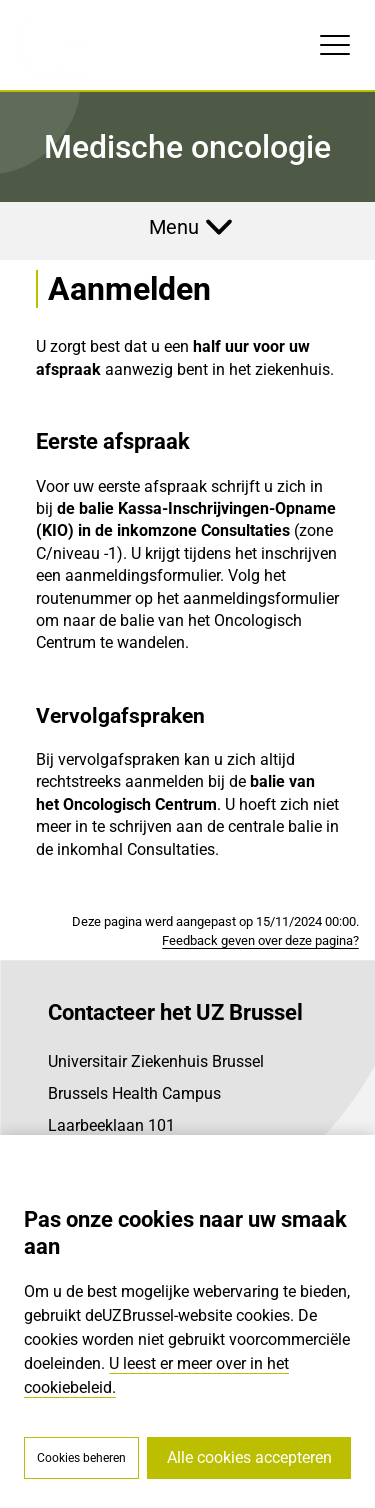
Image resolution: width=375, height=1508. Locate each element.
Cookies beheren (81, 1458)
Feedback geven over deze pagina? (260, 940)
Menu (174, 227)
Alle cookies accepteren (249, 1457)
